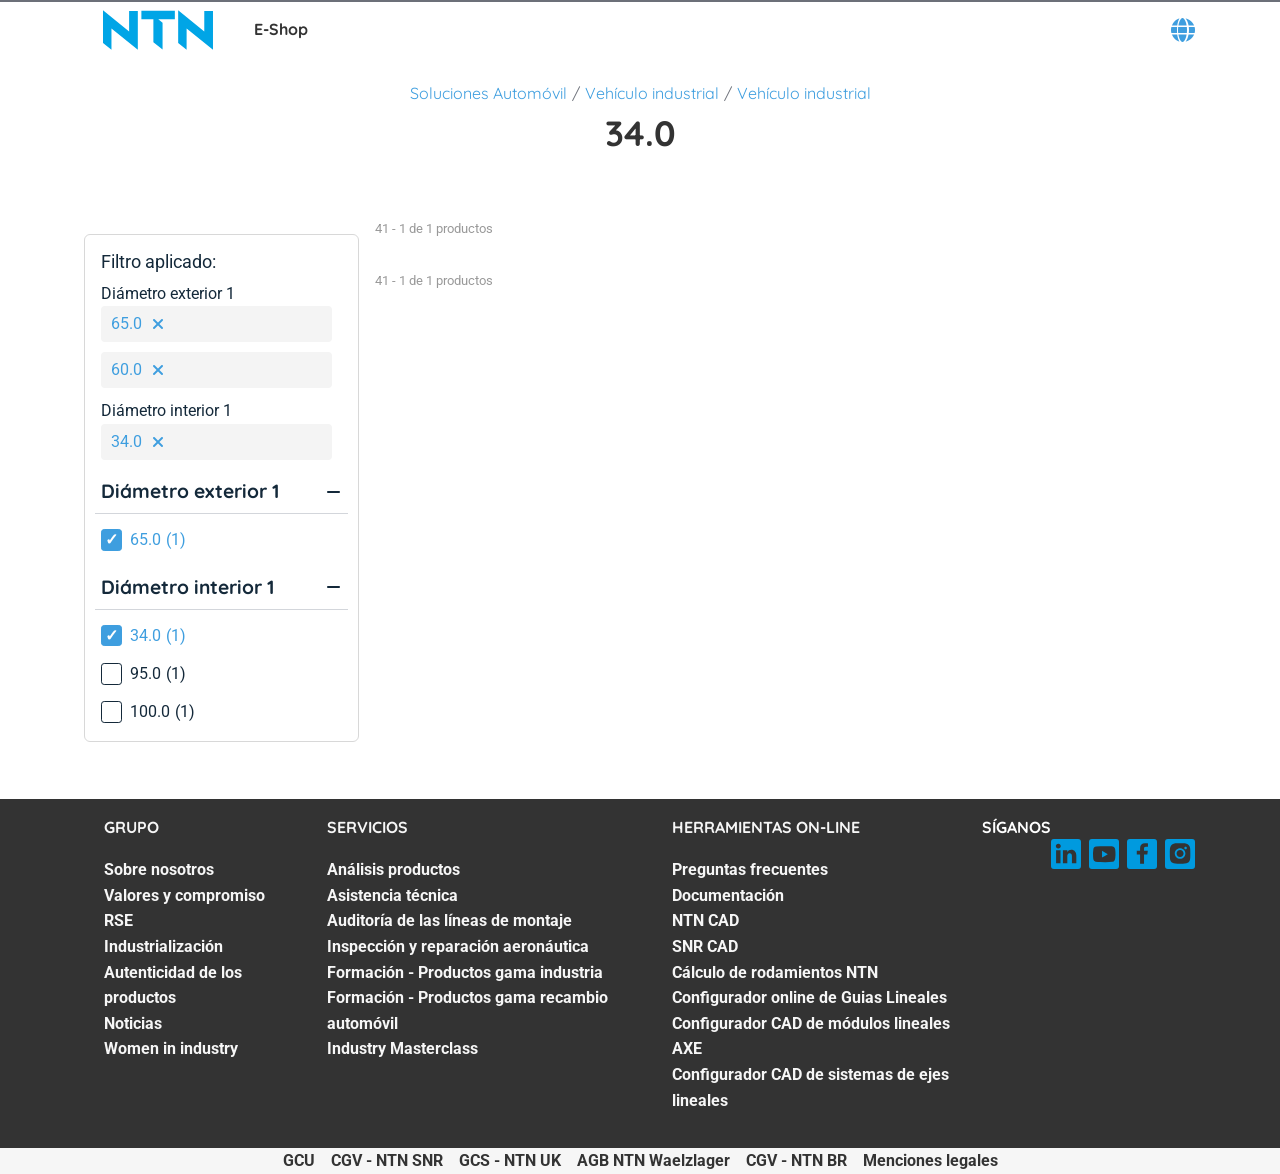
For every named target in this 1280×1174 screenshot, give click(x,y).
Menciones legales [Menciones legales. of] (930, 1160)
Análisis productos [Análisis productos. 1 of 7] (393, 869)
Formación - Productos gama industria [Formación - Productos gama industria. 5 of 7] (465, 972)
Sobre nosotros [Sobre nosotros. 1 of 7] (159, 869)
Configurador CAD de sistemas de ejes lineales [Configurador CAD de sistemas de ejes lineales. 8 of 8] (810, 1087)
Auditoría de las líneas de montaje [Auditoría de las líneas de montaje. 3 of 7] (449, 920)
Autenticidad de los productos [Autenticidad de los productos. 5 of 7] (173, 985)
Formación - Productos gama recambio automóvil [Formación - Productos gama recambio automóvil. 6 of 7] (467, 1010)
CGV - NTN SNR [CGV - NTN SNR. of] (387, 1160)
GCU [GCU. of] (299, 1160)
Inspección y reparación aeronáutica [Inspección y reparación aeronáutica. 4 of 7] (458, 946)
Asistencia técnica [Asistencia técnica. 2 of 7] (392, 895)
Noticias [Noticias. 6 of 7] (133, 1023)
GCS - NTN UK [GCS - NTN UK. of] (510, 1160)
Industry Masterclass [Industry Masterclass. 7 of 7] (402, 1048)
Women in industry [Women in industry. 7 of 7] (171, 1048)
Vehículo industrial (652, 93)
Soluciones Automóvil (488, 93)
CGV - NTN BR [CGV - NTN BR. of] (796, 1160)
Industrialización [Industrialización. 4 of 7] (163, 946)
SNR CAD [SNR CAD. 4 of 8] (705, 946)
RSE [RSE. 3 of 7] (118, 920)
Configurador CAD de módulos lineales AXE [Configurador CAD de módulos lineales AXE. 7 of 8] (811, 1036)
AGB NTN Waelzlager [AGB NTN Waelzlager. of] (653, 1160)
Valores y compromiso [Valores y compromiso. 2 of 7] (184, 895)
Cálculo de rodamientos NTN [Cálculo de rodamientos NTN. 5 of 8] (775, 972)
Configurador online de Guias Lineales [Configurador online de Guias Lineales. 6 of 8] (809, 997)
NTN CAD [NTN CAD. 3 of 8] (705, 920)
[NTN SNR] (158, 30)
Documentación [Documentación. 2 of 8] (728, 895)
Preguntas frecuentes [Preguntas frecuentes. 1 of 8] (750, 869)
